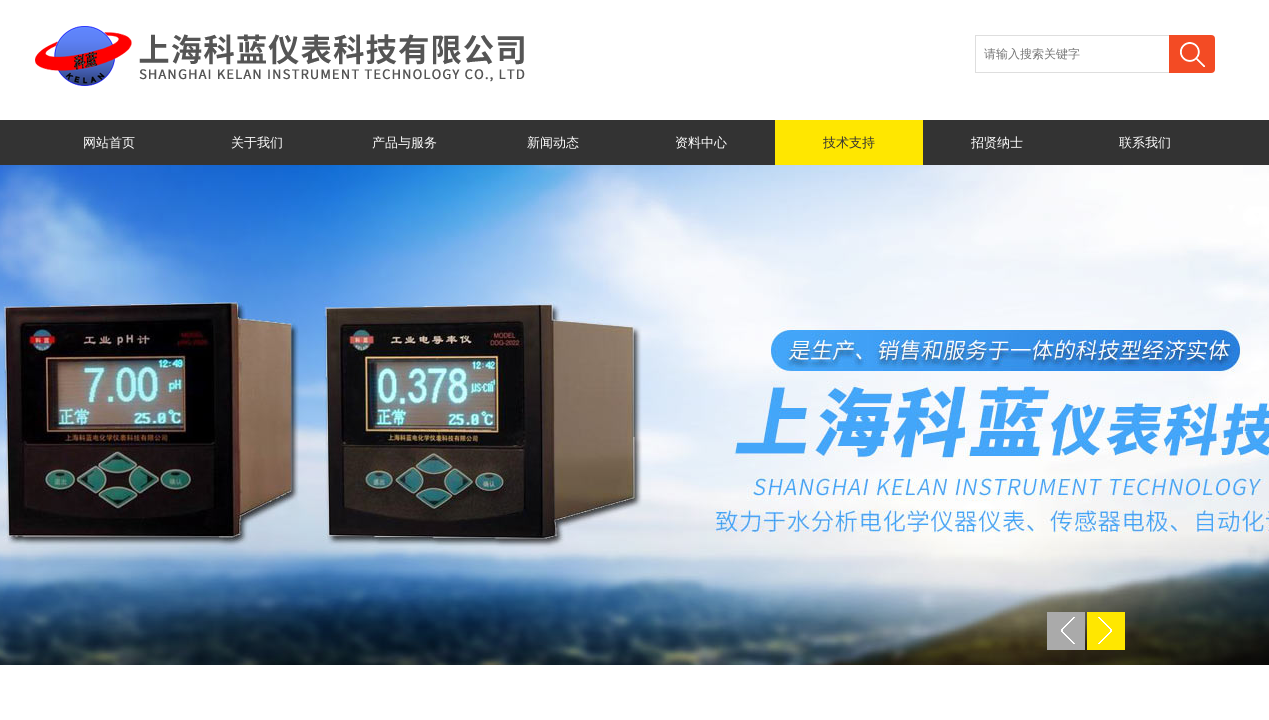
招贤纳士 (997, 142)
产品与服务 (404, 142)
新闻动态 (553, 142)
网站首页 (109, 142)
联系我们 (1145, 142)
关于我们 (257, 142)
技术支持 (849, 142)
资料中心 (701, 142)
